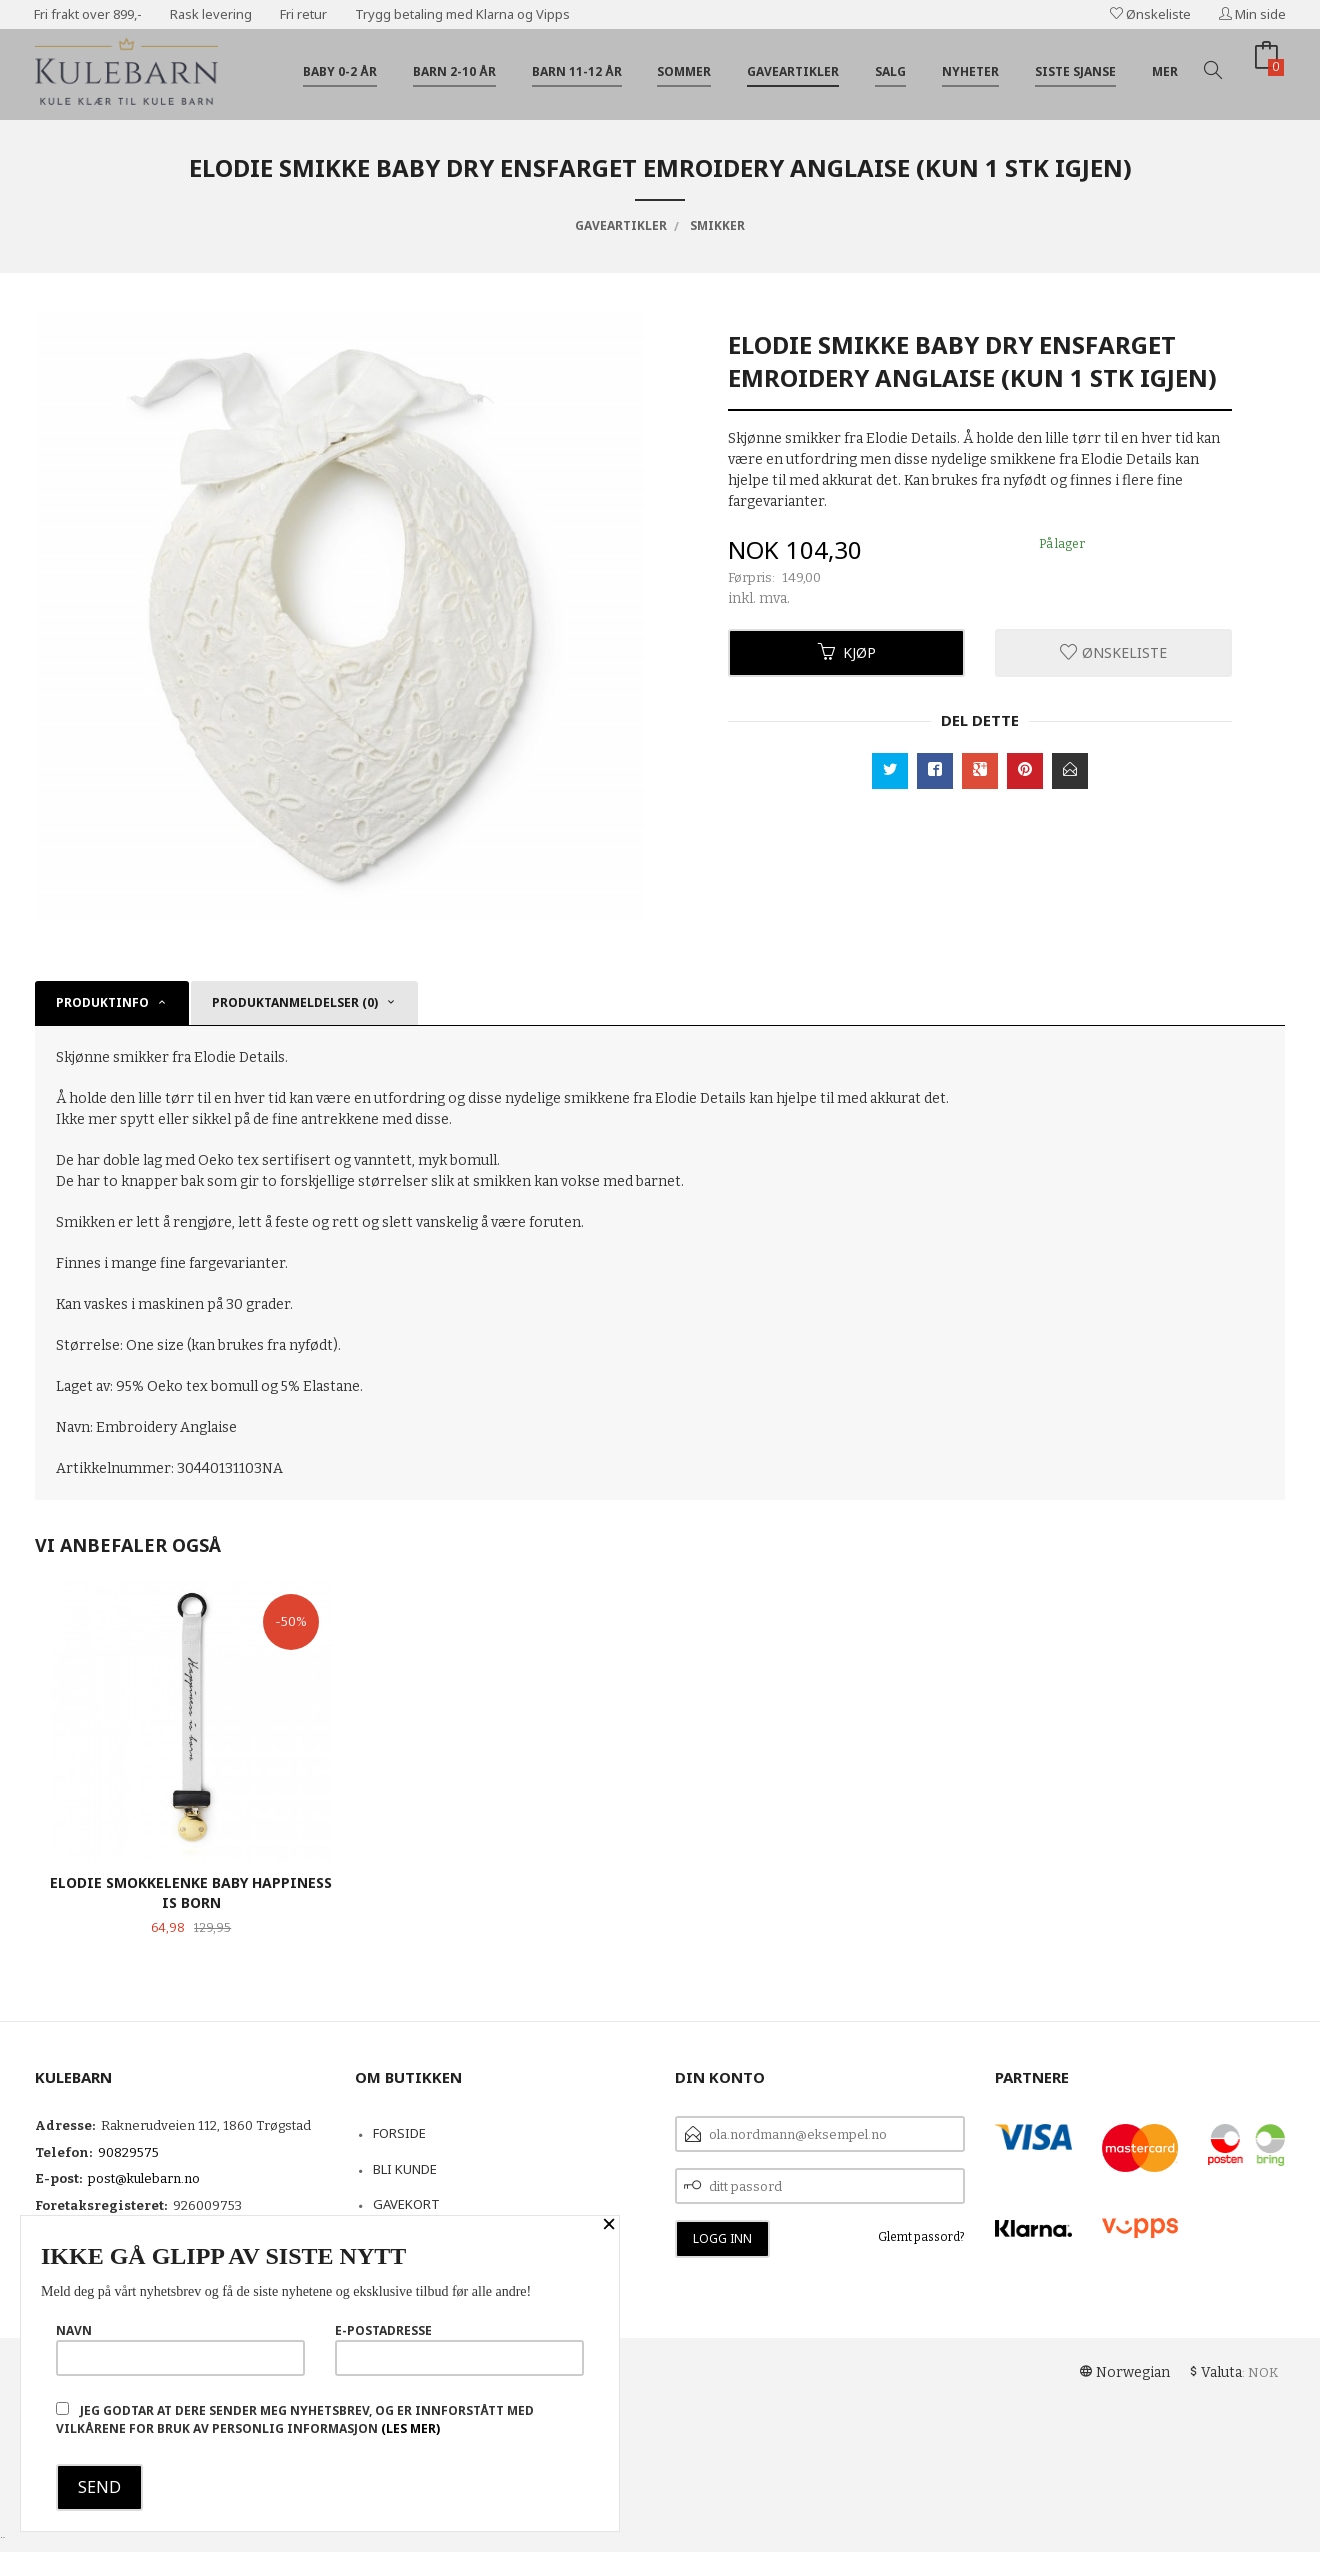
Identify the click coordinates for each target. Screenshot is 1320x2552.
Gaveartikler (793, 71)
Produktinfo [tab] (102, 1002)
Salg (890, 71)
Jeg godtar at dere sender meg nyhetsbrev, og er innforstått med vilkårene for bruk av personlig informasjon (295, 2419)
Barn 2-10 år (454, 71)
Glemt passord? (921, 2237)
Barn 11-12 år (577, 71)
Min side (1252, 14)
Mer (1165, 71)
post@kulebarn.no (144, 2178)
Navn (180, 2349)
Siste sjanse (1075, 71)
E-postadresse (459, 2349)
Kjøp (847, 652)
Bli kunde (405, 2169)
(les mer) (410, 2428)
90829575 (128, 2152)
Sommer (684, 71)
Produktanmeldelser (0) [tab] (295, 1002)
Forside (399, 2133)
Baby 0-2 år (340, 71)
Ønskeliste (1150, 14)
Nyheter (970, 71)
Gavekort (406, 2204)
